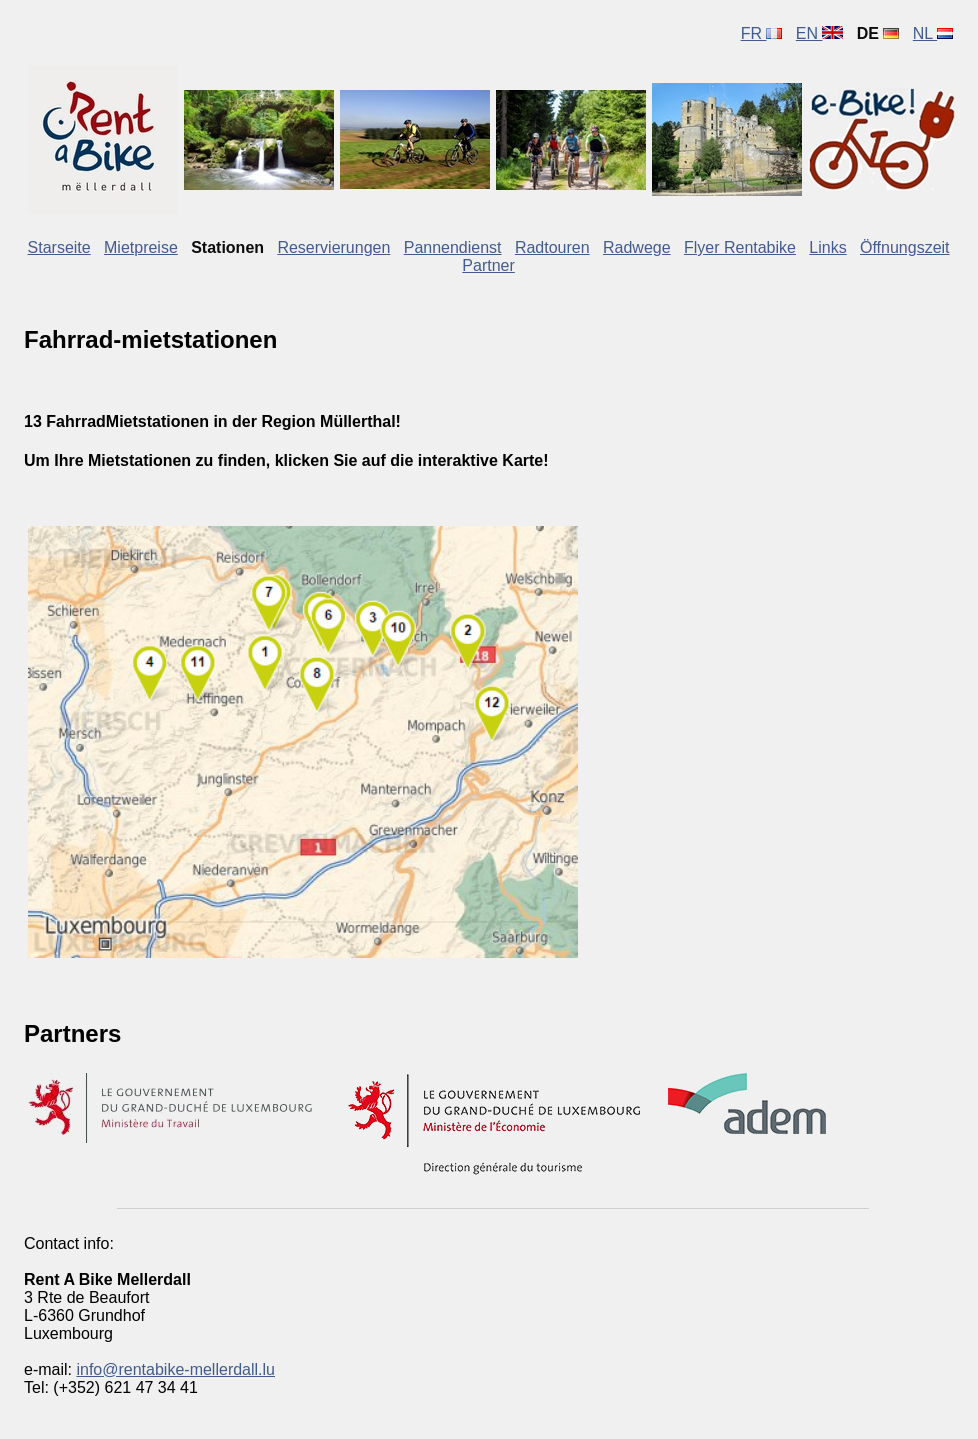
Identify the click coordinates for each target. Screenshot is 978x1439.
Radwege (637, 247)
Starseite (59, 247)
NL (933, 33)
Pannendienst (453, 247)
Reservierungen (333, 247)
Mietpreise (141, 247)
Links (827, 247)
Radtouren (552, 247)
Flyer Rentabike (740, 247)
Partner (488, 265)
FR (762, 33)
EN (820, 33)
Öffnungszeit (905, 247)
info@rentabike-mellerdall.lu (175, 1369)
